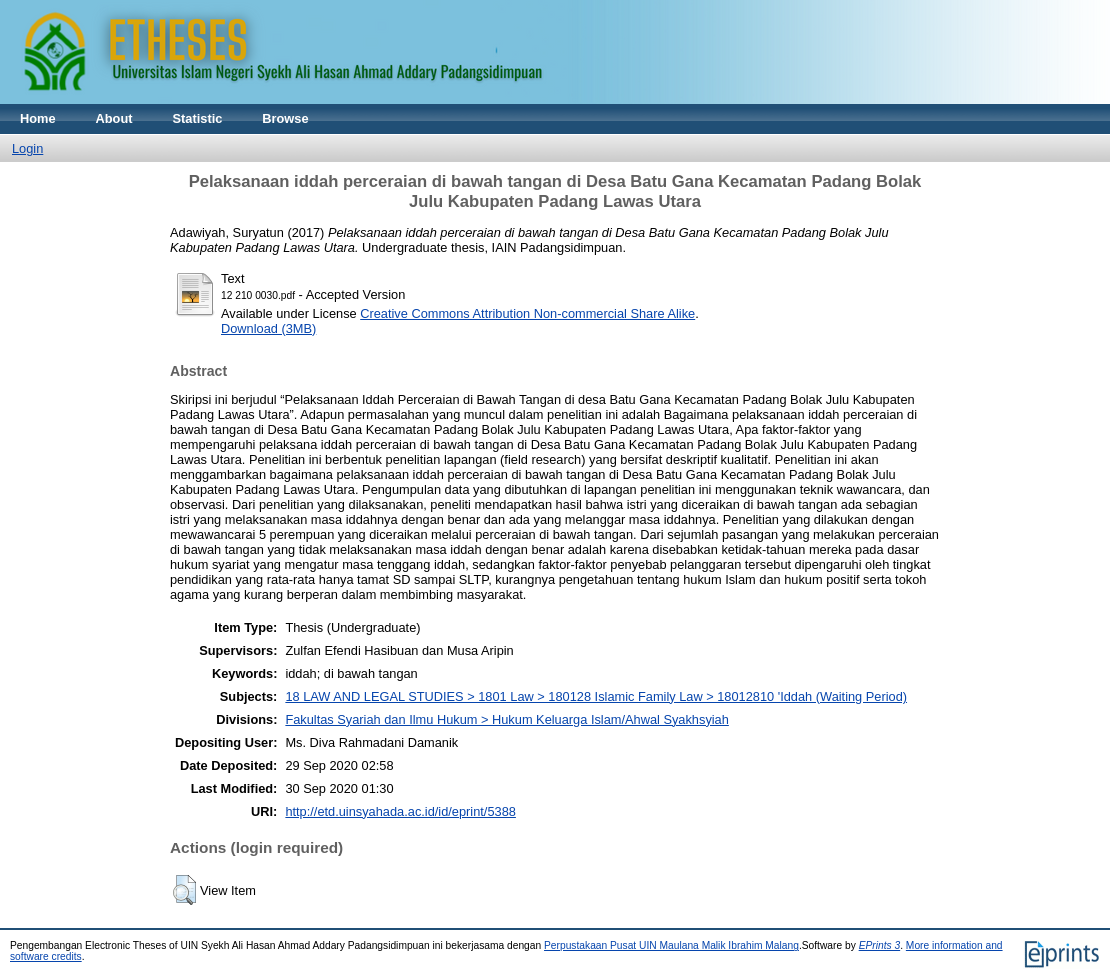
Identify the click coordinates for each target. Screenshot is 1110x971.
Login (27, 148)
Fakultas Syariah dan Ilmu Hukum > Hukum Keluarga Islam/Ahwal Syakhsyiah (506, 719)
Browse (285, 118)
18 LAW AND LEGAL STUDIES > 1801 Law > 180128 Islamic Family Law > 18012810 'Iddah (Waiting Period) (596, 696)
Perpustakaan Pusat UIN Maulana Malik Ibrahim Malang (671, 945)
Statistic (198, 118)
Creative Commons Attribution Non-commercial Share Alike (527, 313)
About (114, 118)
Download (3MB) (268, 328)
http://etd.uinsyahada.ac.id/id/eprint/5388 (400, 811)
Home (38, 118)
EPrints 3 (880, 945)
